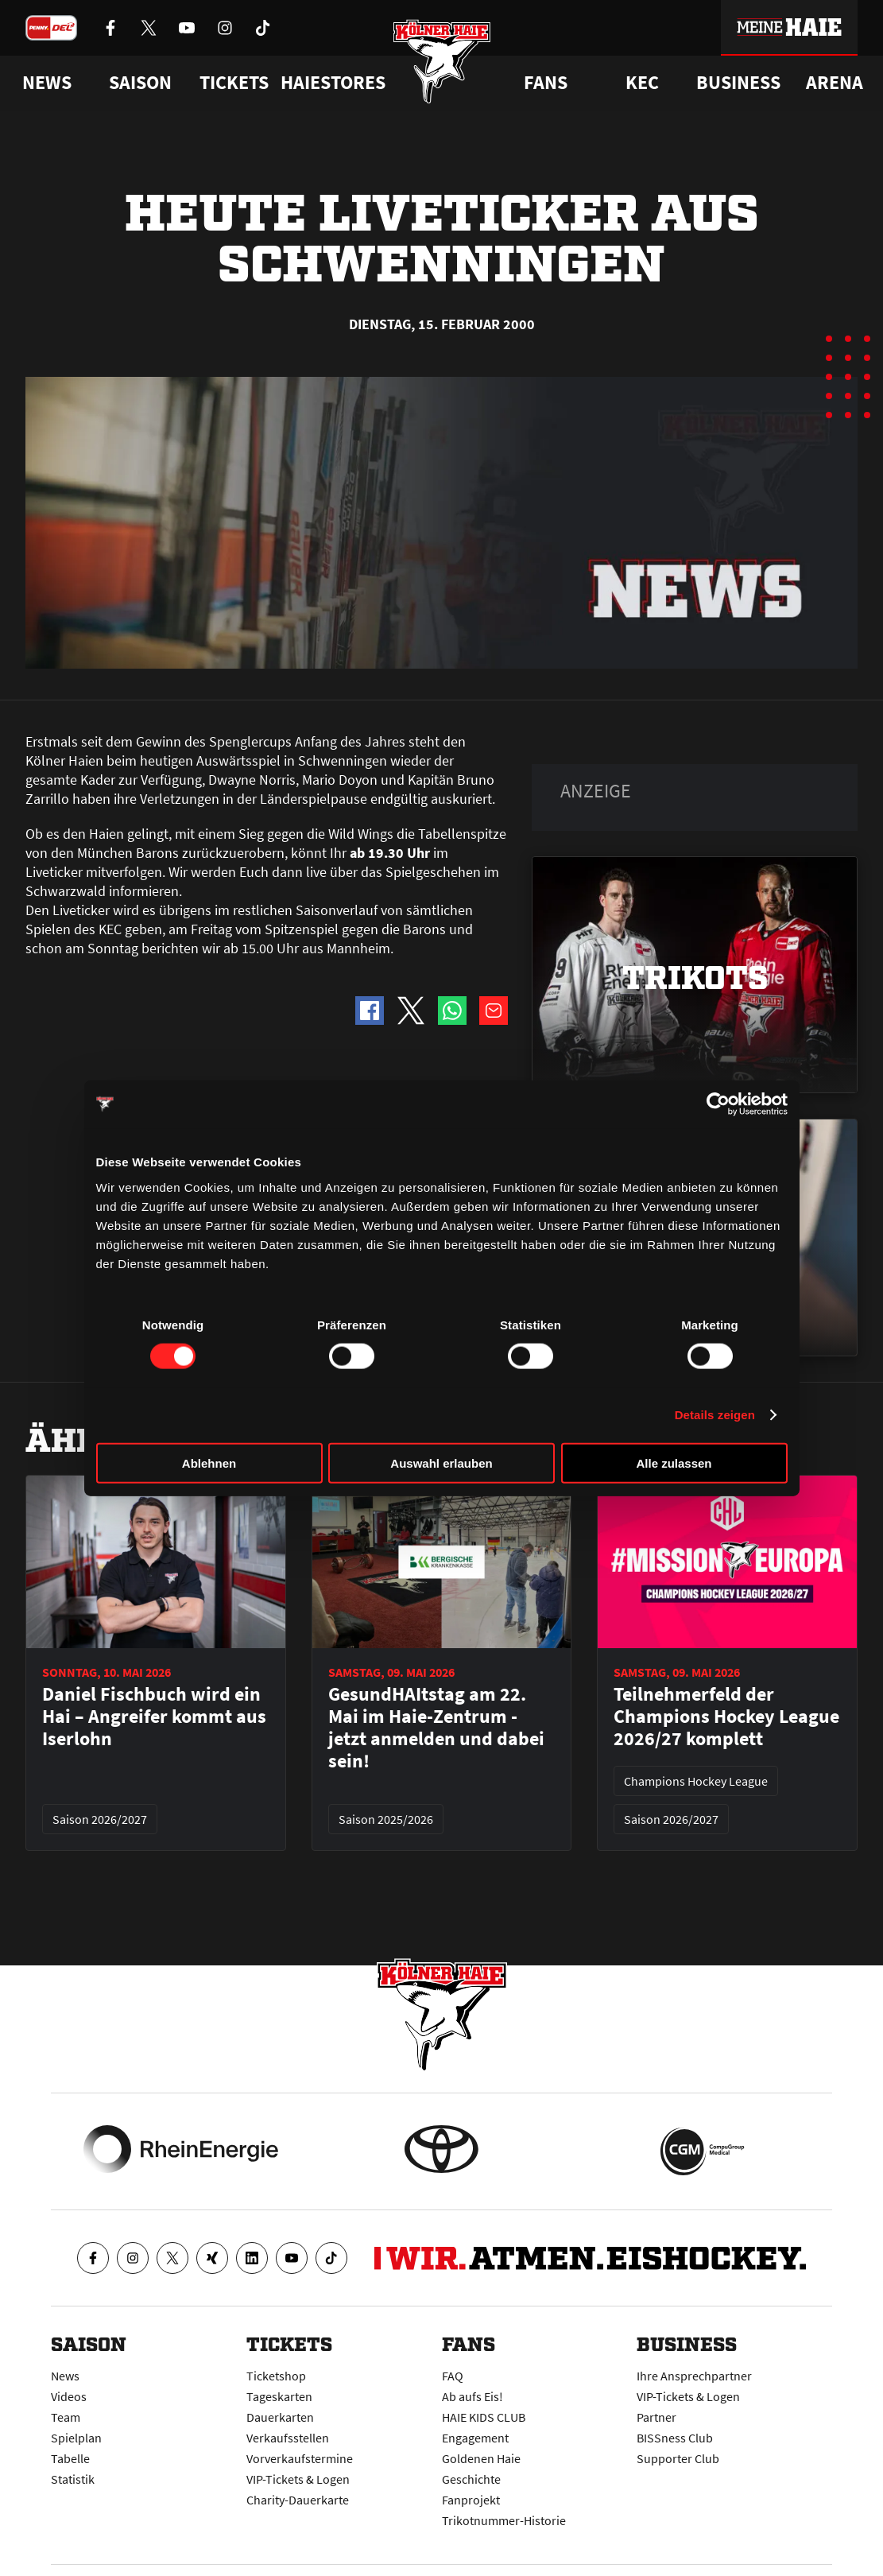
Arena (834, 83)
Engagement (475, 2438)
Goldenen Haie (481, 2458)
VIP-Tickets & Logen (298, 2479)
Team (65, 2417)
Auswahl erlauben (441, 1462)
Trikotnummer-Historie (504, 2520)
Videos (69, 2396)
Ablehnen (209, 1462)
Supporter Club (678, 2458)
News (65, 2376)
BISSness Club (675, 2438)
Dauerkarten (280, 2417)
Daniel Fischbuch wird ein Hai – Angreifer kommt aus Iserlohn (154, 1716)
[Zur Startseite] (441, 65)
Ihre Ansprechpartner (694, 2376)
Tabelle (70, 2458)
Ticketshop (276, 2376)
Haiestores (333, 83)
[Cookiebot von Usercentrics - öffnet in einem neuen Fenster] (718, 1104)
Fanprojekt (471, 2500)
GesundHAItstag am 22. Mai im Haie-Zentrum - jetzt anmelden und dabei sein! (436, 1727)
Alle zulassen (673, 1462)
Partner (656, 2417)
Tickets (234, 83)
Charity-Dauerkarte (297, 2500)
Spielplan (76, 2438)
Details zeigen (715, 1415)
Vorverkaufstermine (299, 2458)
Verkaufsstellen (287, 2438)
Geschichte (471, 2479)
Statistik (73, 2479)
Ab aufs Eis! (472, 2396)
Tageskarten (279, 2396)
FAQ (452, 2376)
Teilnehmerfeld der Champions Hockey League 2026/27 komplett (726, 1716)
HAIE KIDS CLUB (483, 2417)
